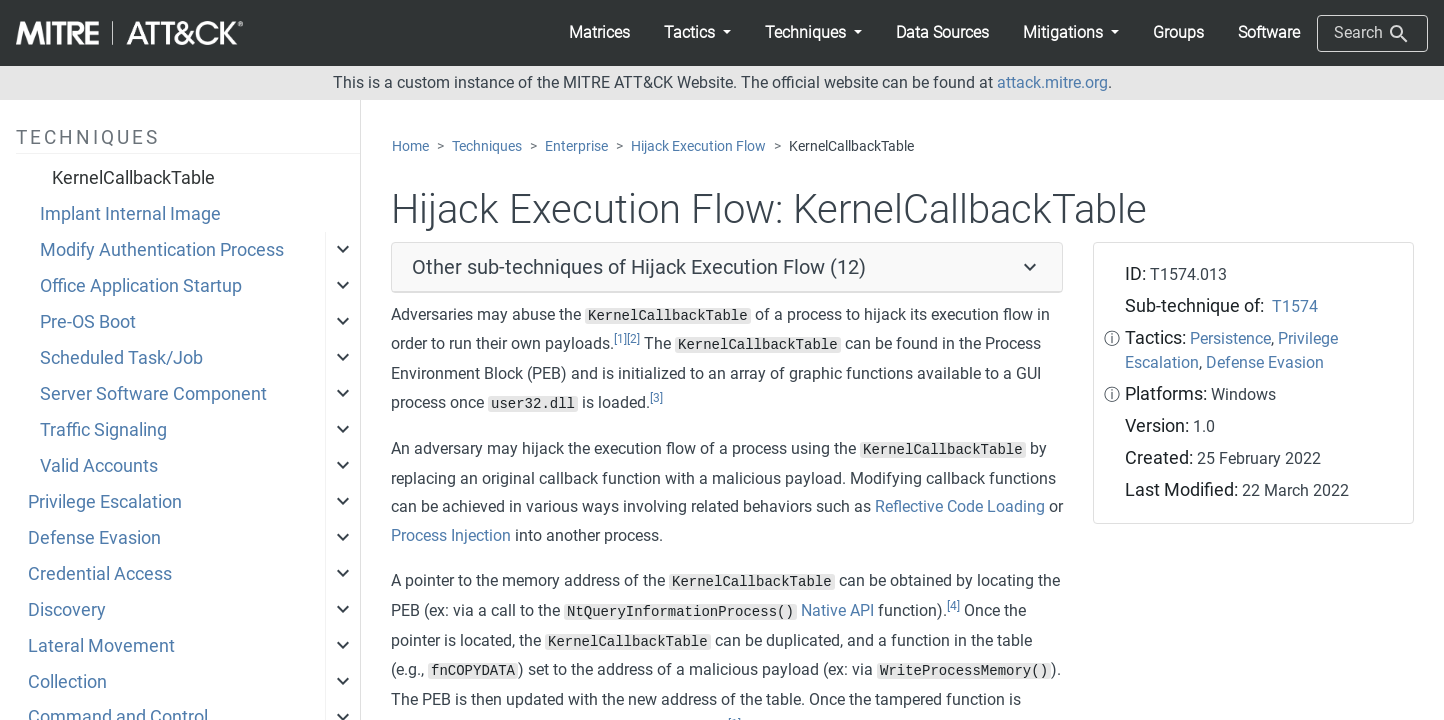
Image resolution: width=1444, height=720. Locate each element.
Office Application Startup (141, 286)
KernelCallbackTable (133, 178)
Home (410, 146)
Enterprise (576, 146)
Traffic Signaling (103, 430)
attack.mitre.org (1052, 82)
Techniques (487, 146)
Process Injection (451, 535)
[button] (697, 33)
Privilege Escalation (105, 502)
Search (1372, 34)
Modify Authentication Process (162, 250)
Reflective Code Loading (960, 506)
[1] (620, 339)
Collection (67, 682)
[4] (953, 606)
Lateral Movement (101, 646)
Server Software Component (153, 394)
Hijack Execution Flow (698, 146)
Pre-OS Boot (88, 322)
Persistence (1230, 338)
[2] (633, 339)
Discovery (67, 610)
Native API (837, 610)
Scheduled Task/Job (121, 358)
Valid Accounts (99, 466)
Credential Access (100, 574)
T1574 (1295, 306)
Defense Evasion (94, 538)
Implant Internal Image (130, 214)
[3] (656, 398)
